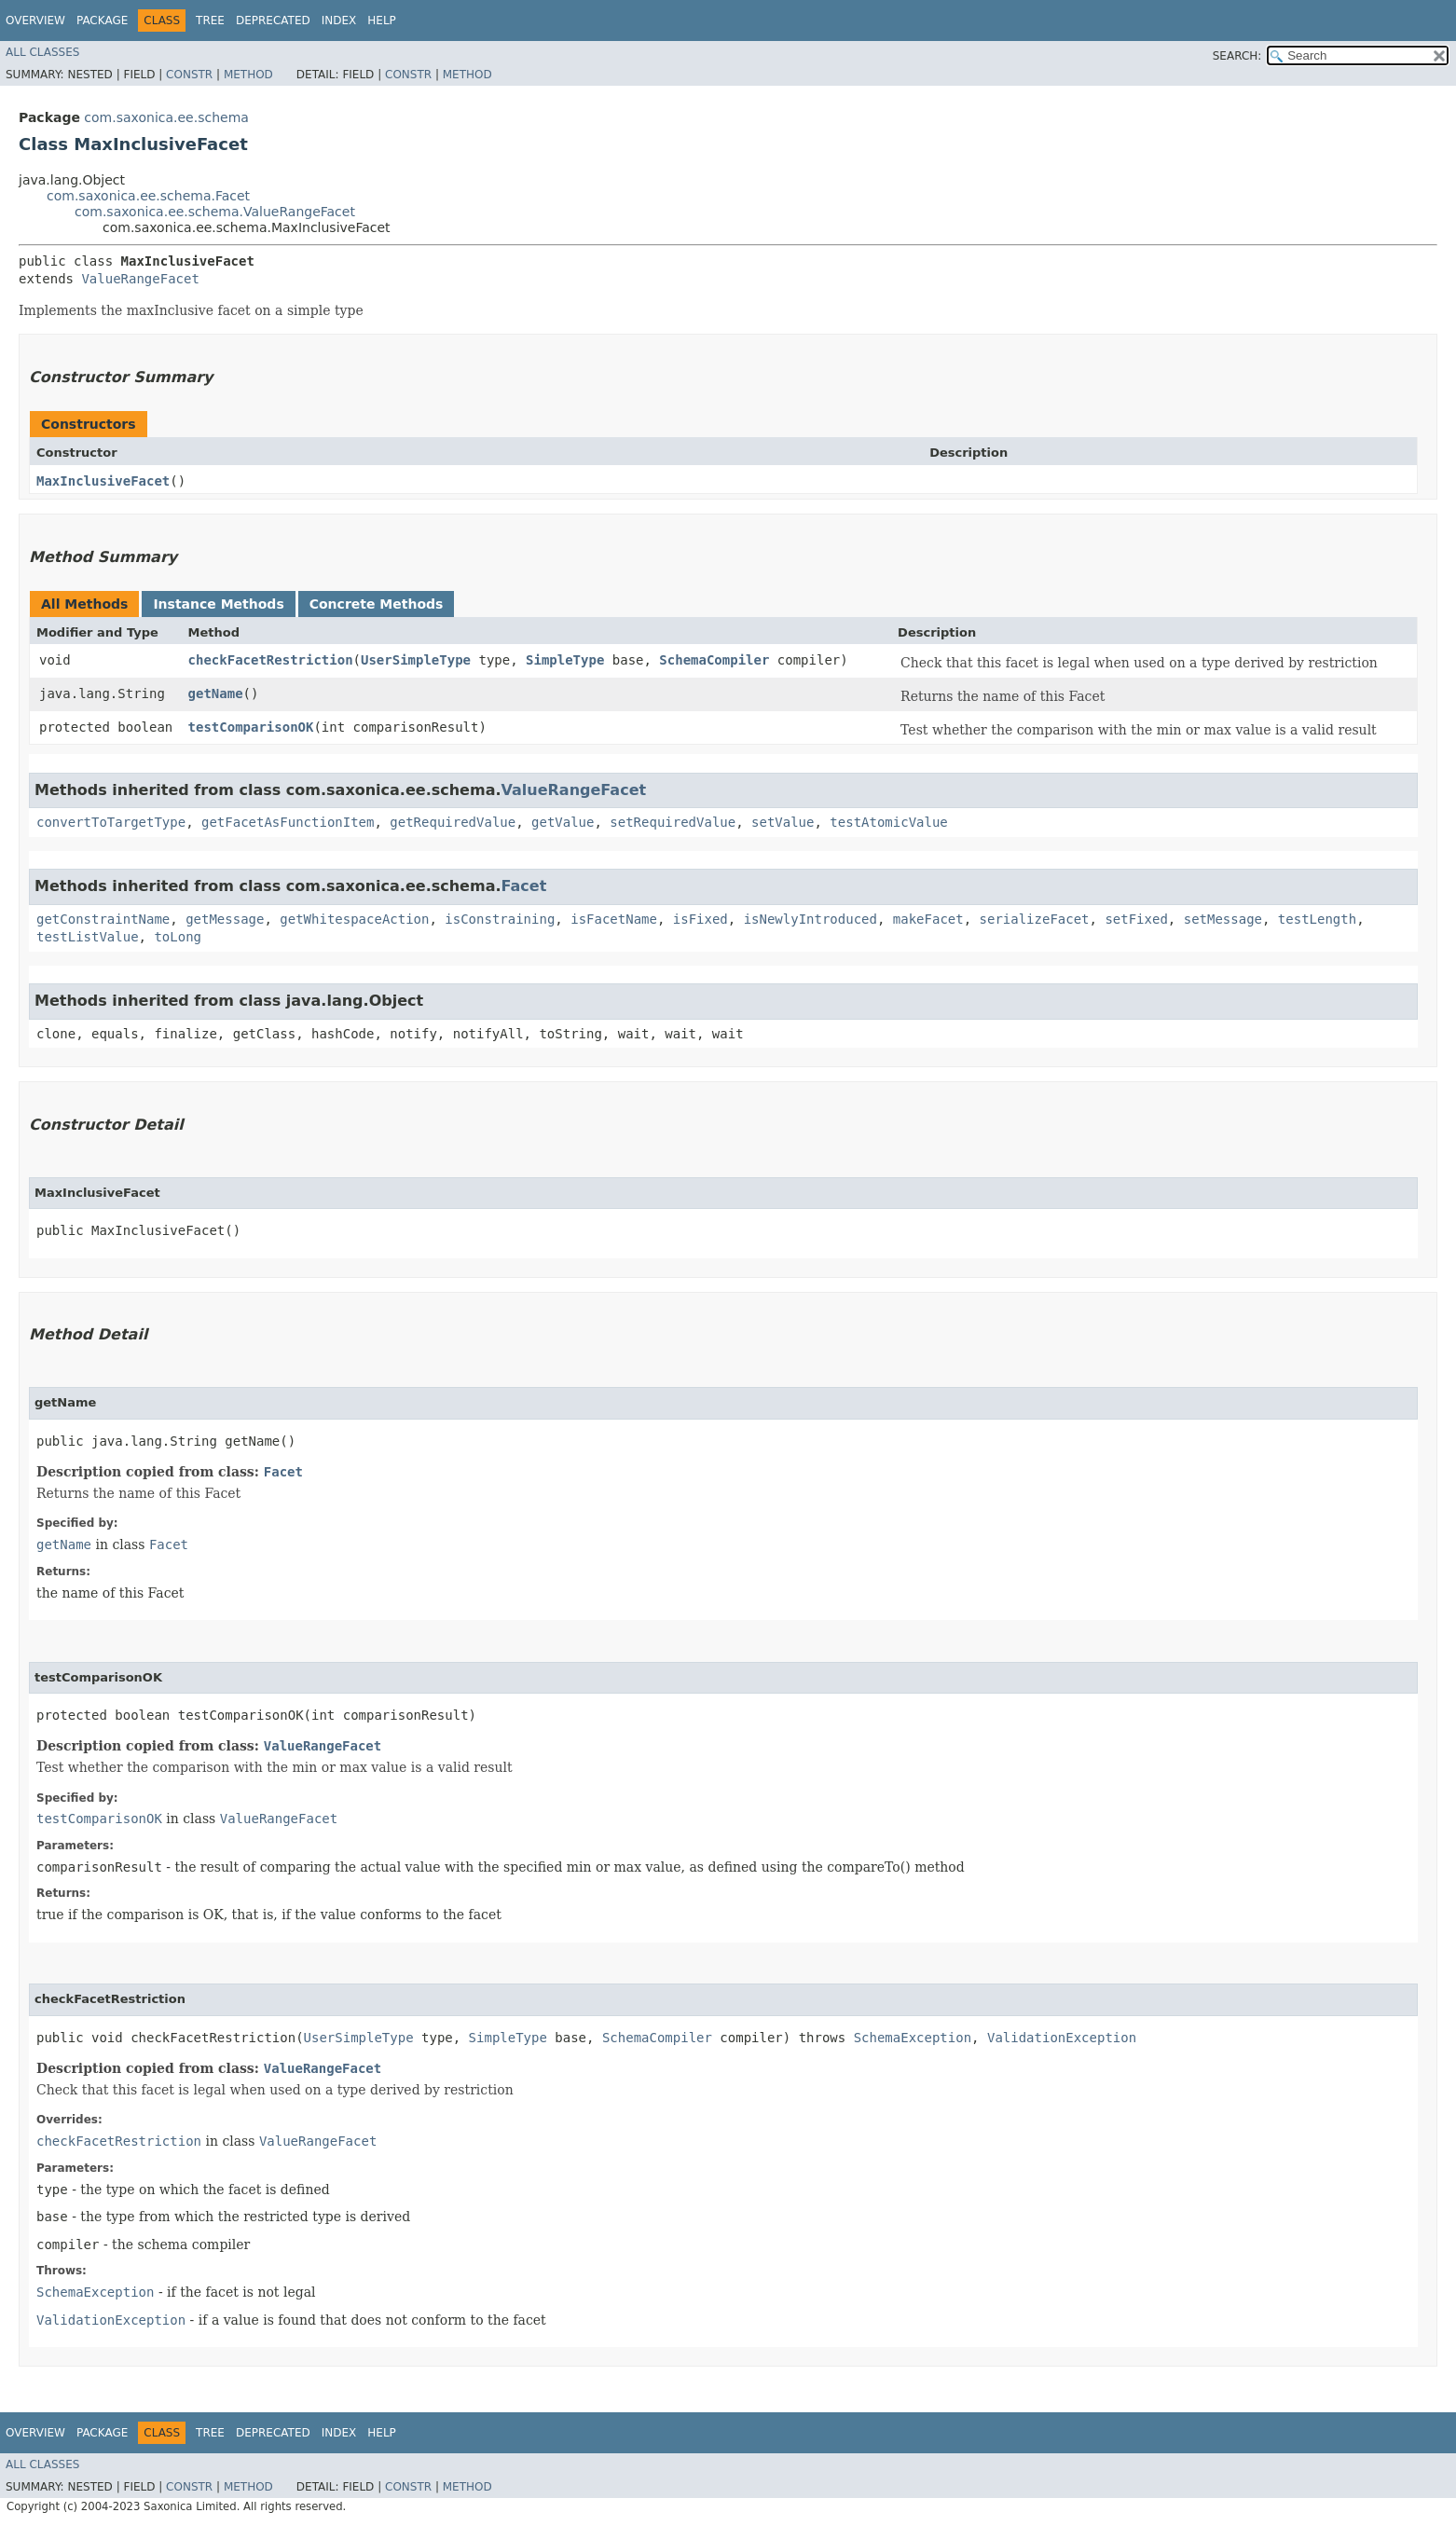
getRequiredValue (452, 822)
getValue (562, 822)
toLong (177, 936)
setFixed (1136, 919)
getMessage (224, 919)
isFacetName (613, 919)
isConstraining (500, 919)
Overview (35, 20)
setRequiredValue (672, 822)
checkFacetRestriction (270, 659)
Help (381, 20)
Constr (189, 74)
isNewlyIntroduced (810, 919)
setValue (782, 822)
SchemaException (912, 2037)
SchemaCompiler (714, 659)
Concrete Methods (376, 604)
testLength (1317, 919)
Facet (524, 886)
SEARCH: (1237, 55)
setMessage (1223, 919)
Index (339, 20)
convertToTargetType (110, 822)
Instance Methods (218, 604)
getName (215, 693)
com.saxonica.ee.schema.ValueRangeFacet (215, 211)
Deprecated (273, 20)
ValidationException (1061, 2037)
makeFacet (928, 919)
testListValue (87, 936)
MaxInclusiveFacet (103, 481)
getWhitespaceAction (354, 919)
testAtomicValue (888, 822)
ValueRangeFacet (140, 278)
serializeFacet (1035, 919)
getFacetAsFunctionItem (287, 822)
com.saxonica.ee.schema (166, 117)
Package (102, 20)
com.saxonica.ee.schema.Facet (148, 195)
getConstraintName (103, 919)
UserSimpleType (416, 659)
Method (248, 74)
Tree (210, 20)
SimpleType (565, 659)
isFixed (700, 919)
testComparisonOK (251, 727)
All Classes (42, 52)
